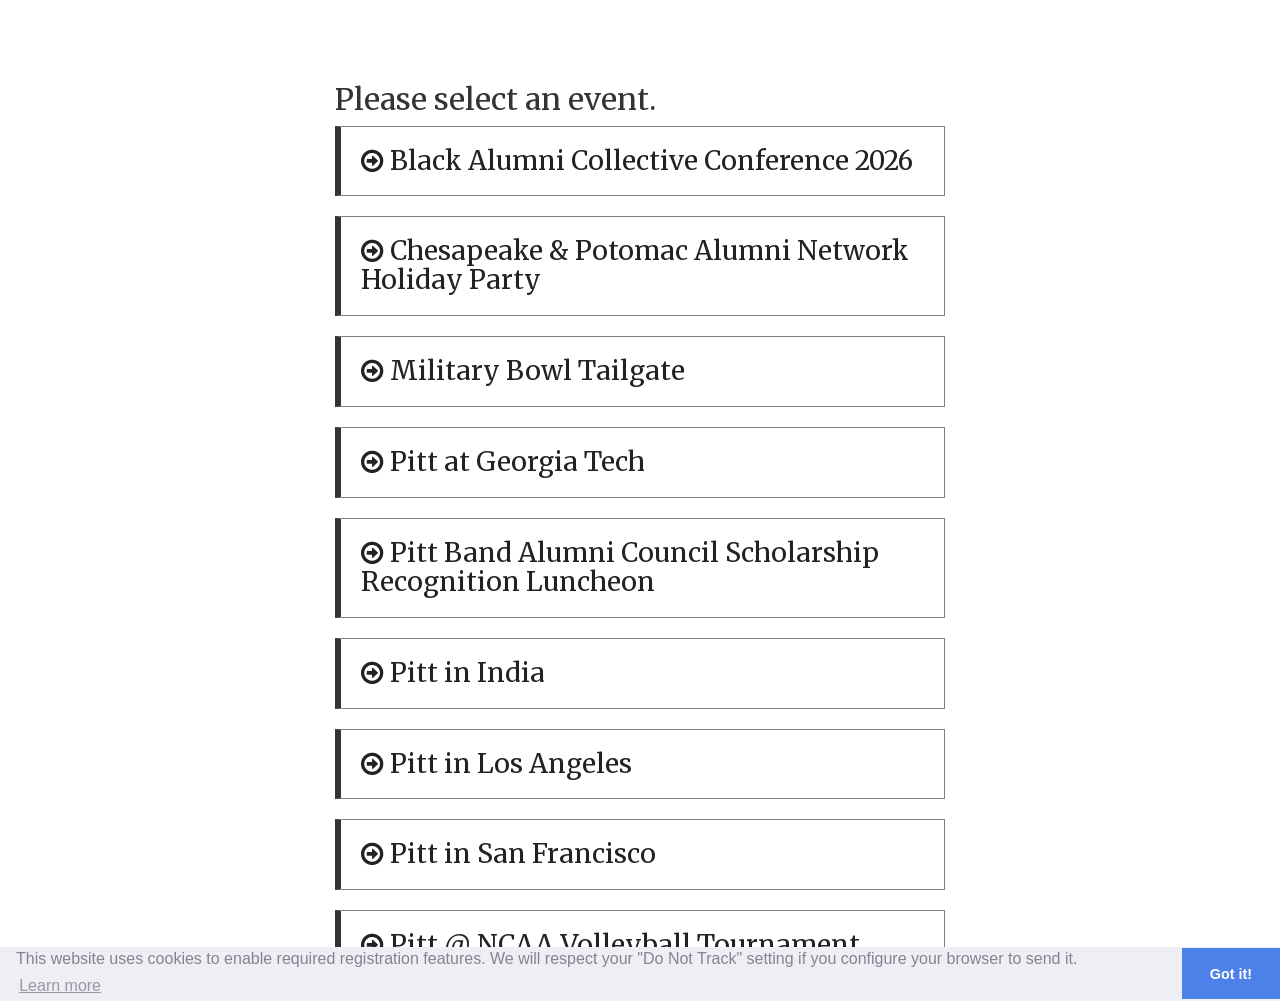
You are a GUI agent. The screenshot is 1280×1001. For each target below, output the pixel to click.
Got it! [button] (1231, 974)
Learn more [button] (60, 985)
